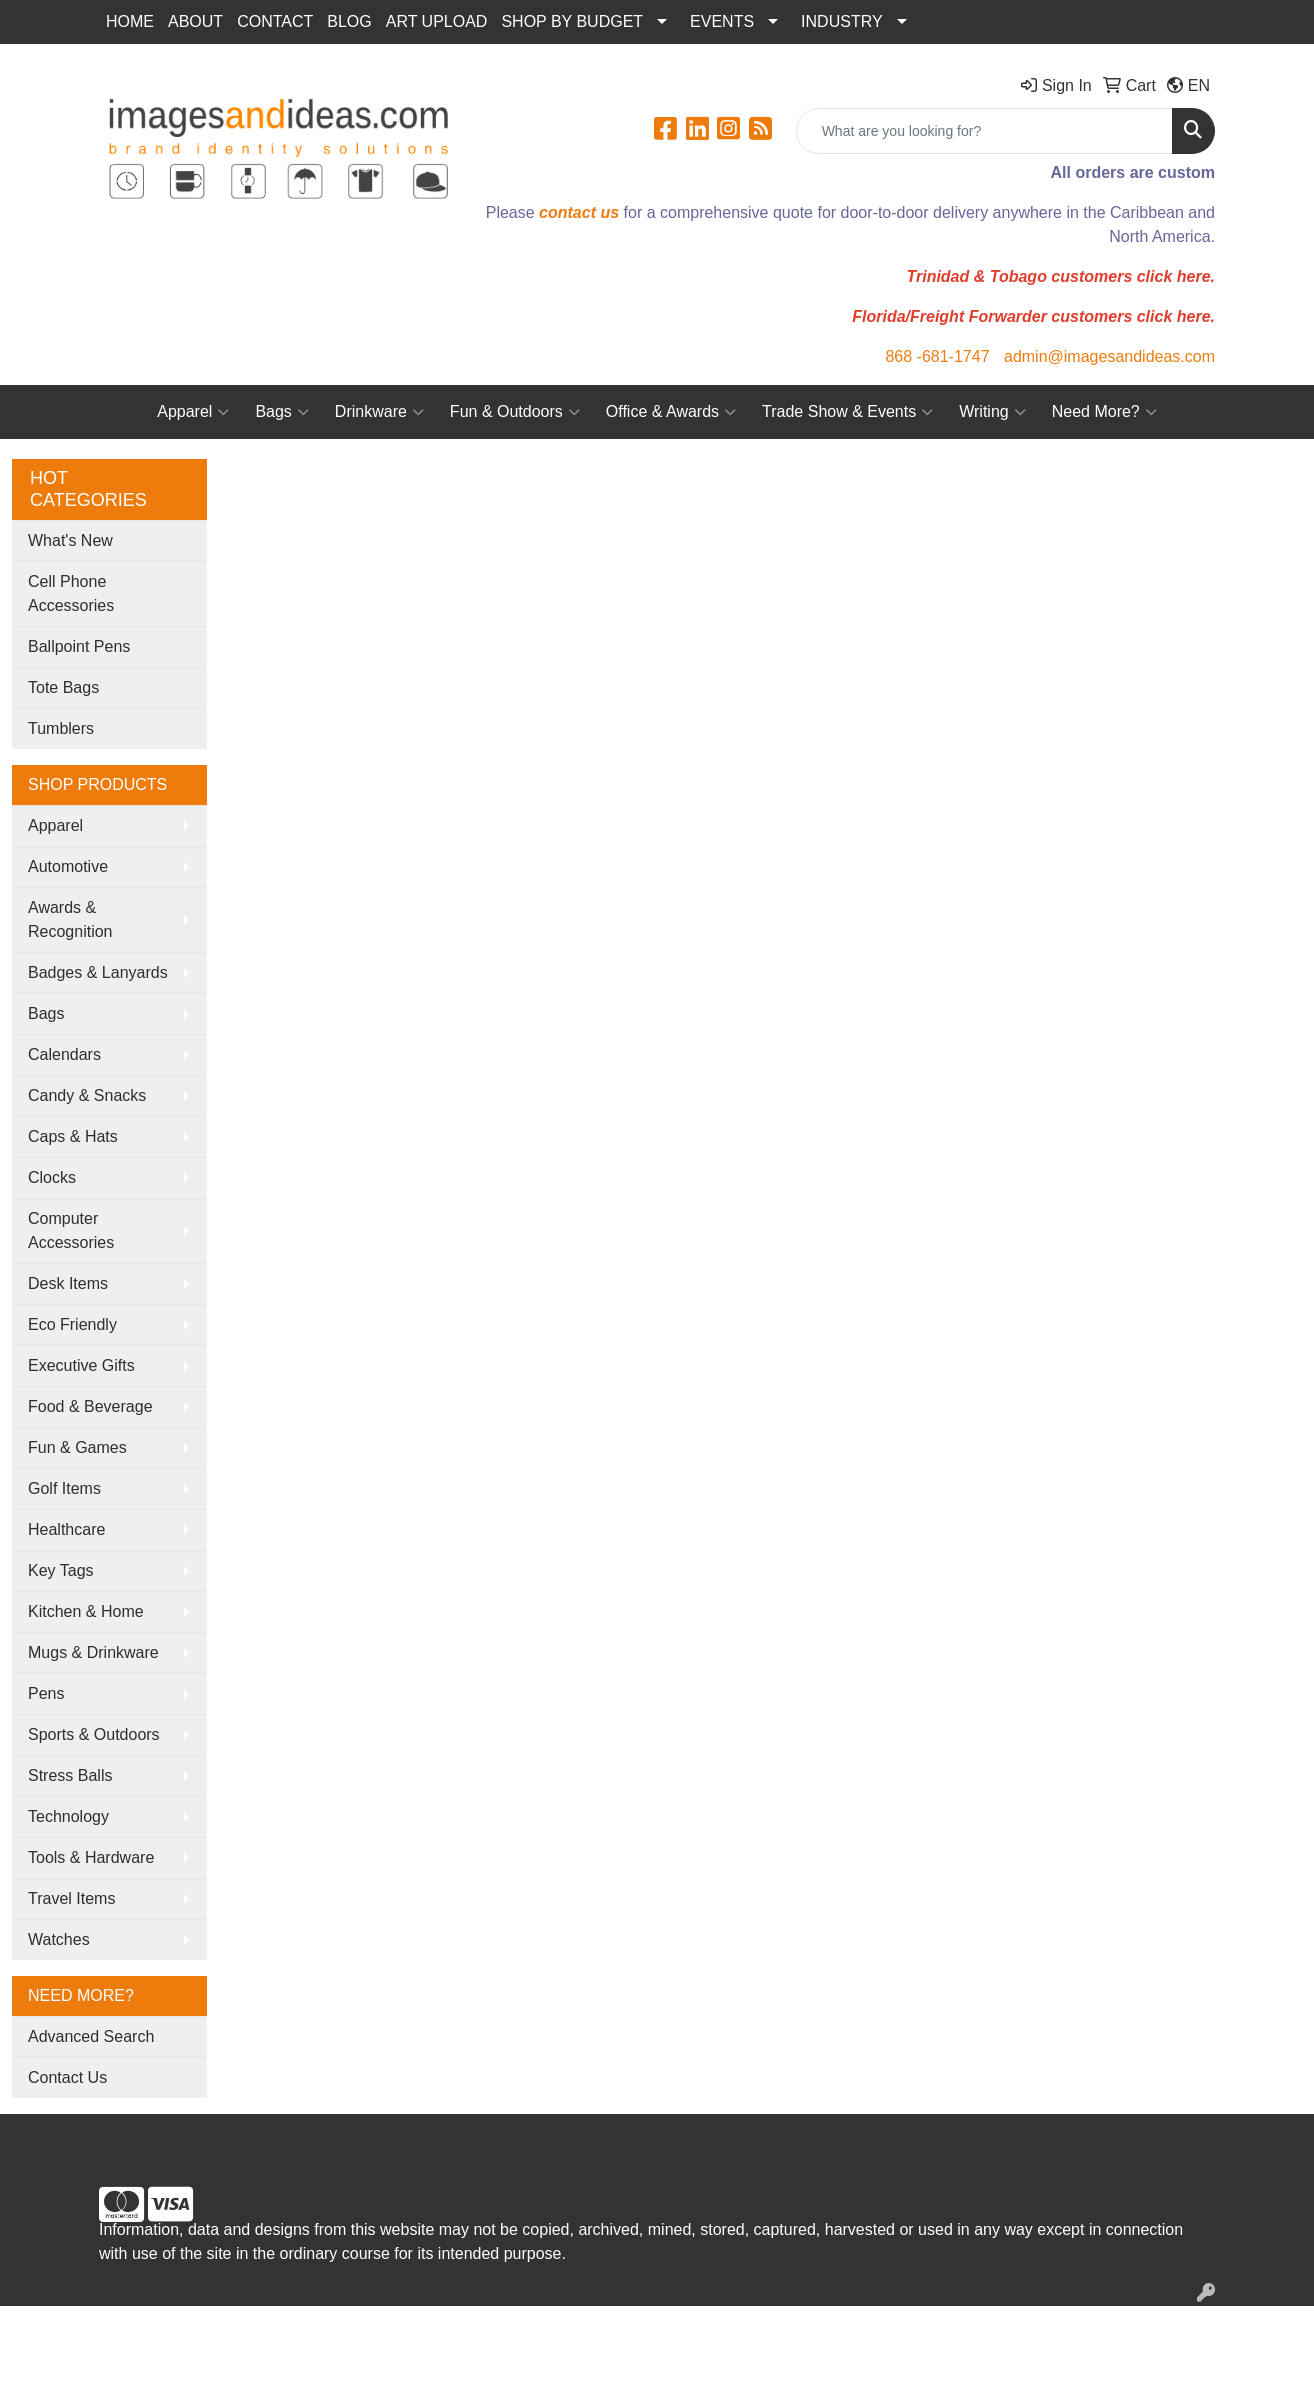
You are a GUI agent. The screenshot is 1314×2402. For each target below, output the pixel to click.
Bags (281, 412)
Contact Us (67, 2077)
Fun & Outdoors (515, 412)
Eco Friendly (72, 1324)
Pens (46, 1693)
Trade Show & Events (847, 412)
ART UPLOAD (437, 21)
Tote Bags (63, 687)
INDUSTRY (842, 21)
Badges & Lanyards (98, 972)
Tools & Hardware (91, 1857)
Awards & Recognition (70, 919)
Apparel (193, 412)
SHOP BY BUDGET (572, 21)
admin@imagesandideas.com (1109, 356)
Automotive (68, 866)
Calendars (64, 1054)
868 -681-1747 (937, 356)
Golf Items (64, 1488)
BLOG (349, 21)
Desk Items (68, 1283)
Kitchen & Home (86, 1611)
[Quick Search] (984, 131)
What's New (70, 540)
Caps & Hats (73, 1136)
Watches (59, 1939)
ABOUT (195, 21)
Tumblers (61, 728)
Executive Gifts (81, 1365)
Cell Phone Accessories (71, 593)
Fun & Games (77, 1447)
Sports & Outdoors (94, 1734)
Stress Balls (70, 1775)
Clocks (52, 1177)
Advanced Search (91, 2036)
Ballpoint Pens (79, 646)
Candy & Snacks (87, 1095)
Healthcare (66, 1529)
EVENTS (722, 21)
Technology (68, 1816)
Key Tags (61, 1570)
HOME (130, 21)
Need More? (1104, 412)
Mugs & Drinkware (93, 1652)
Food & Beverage (90, 1406)
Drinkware (379, 412)
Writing (992, 412)
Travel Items (71, 1898)
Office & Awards (671, 412)
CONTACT (275, 21)
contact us (579, 212)
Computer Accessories (71, 1230)
